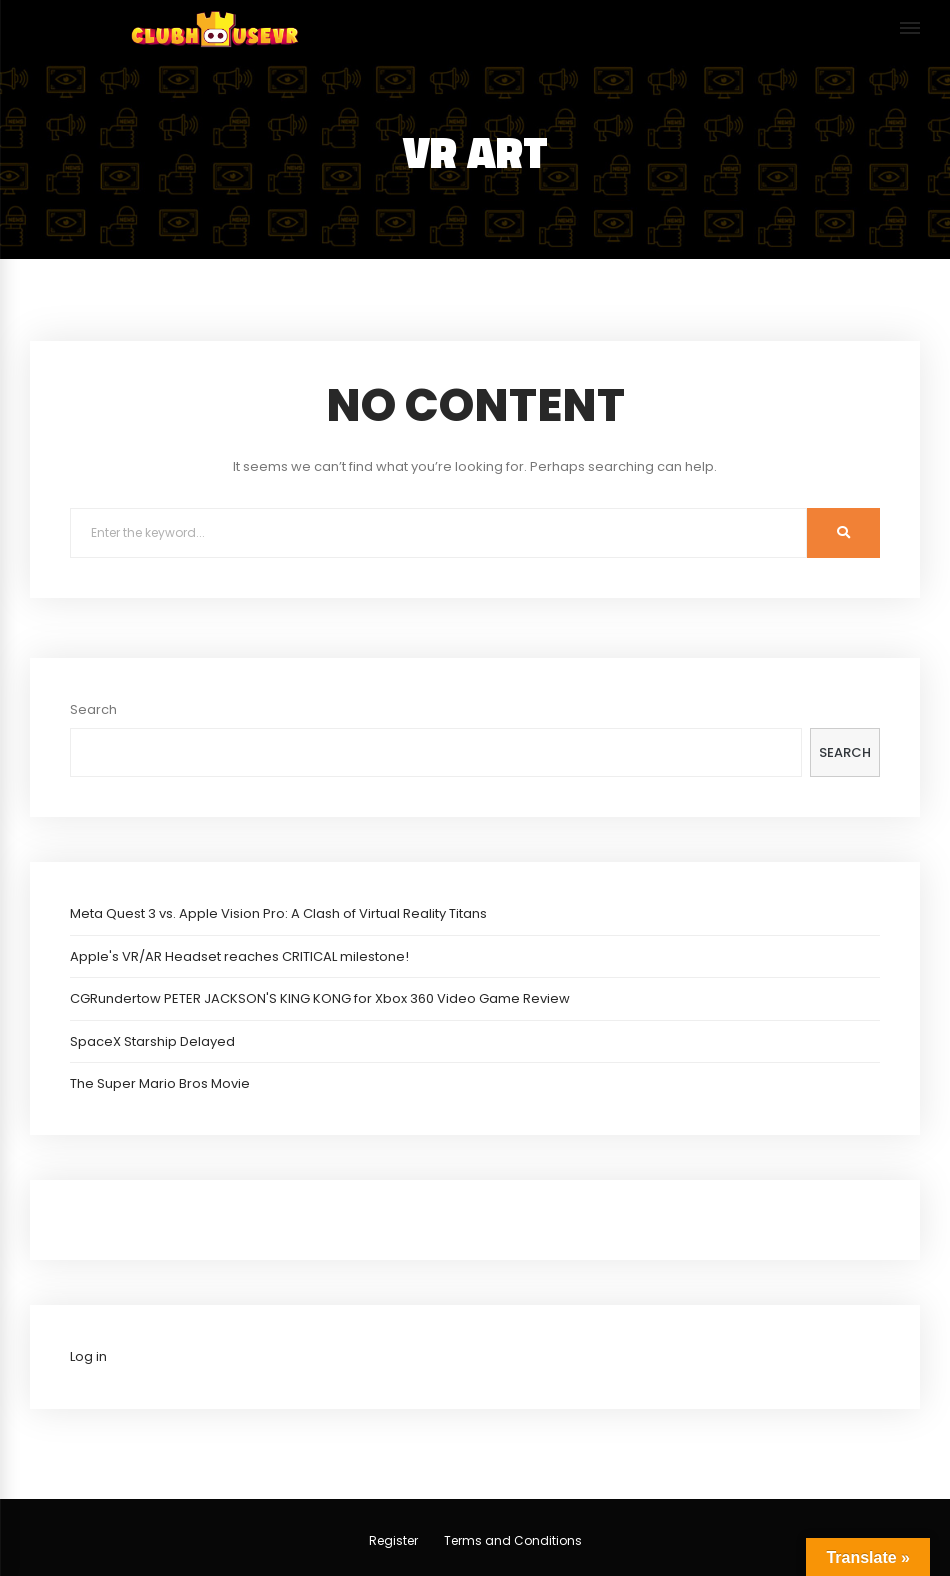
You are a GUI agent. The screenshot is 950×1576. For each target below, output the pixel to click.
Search (93, 709)
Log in (88, 1356)
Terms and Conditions (513, 1540)
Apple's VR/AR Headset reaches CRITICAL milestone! (239, 956)
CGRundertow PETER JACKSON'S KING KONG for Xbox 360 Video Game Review (320, 998)
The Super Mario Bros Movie (160, 1083)
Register (393, 1540)
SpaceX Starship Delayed (152, 1041)
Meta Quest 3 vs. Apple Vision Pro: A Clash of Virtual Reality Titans (278, 913)
